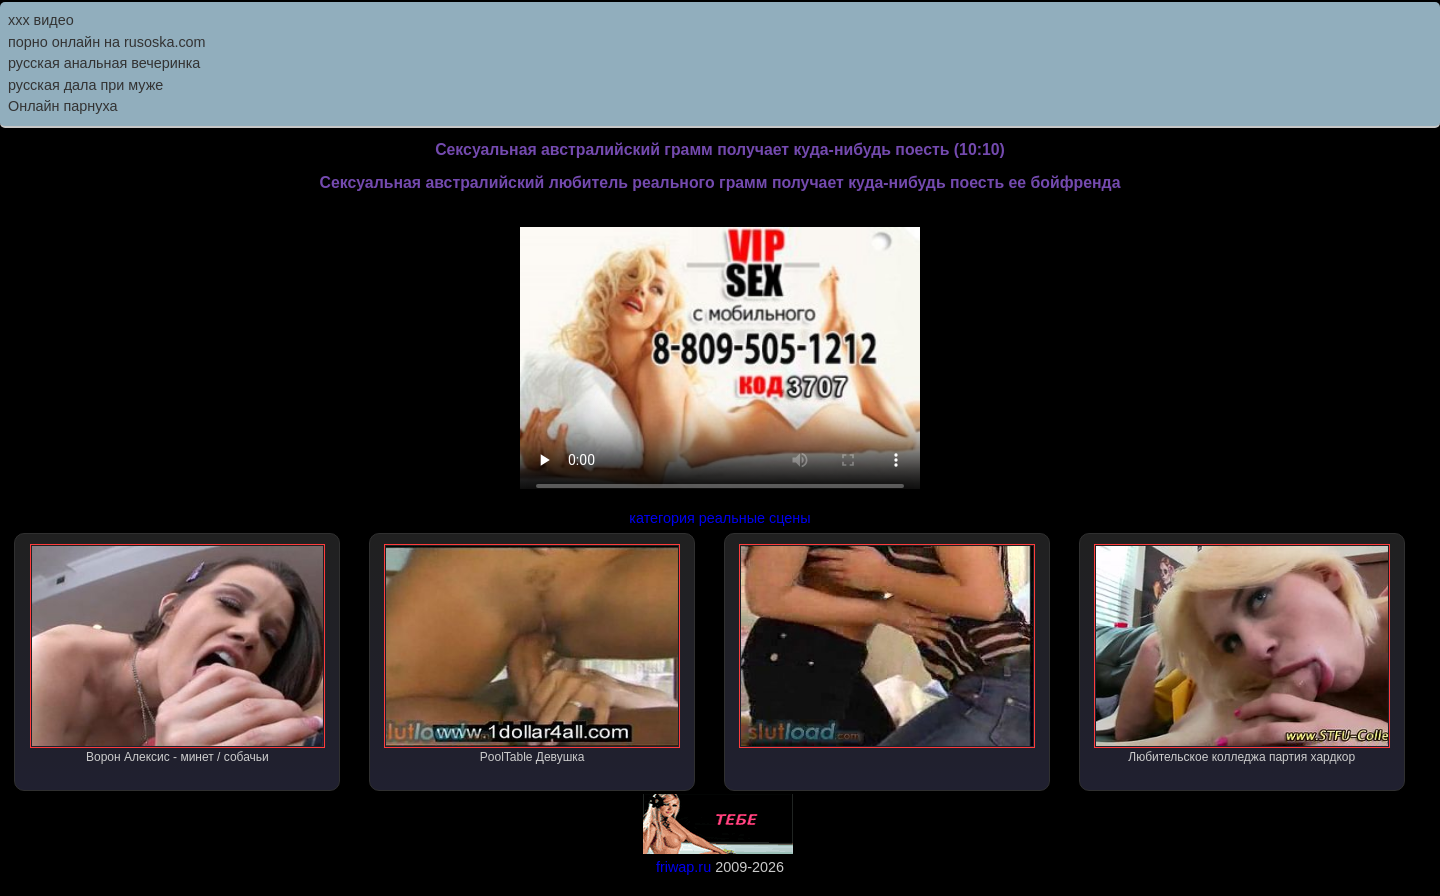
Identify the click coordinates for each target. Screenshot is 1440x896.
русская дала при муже (85, 85)
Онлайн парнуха (63, 106)
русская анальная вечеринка (104, 63)
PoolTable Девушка (532, 654)
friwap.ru (683, 867)
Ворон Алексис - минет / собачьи (178, 654)
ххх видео (41, 20)
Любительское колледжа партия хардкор (1242, 654)
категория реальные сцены (719, 518)
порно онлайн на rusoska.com (107, 42)
